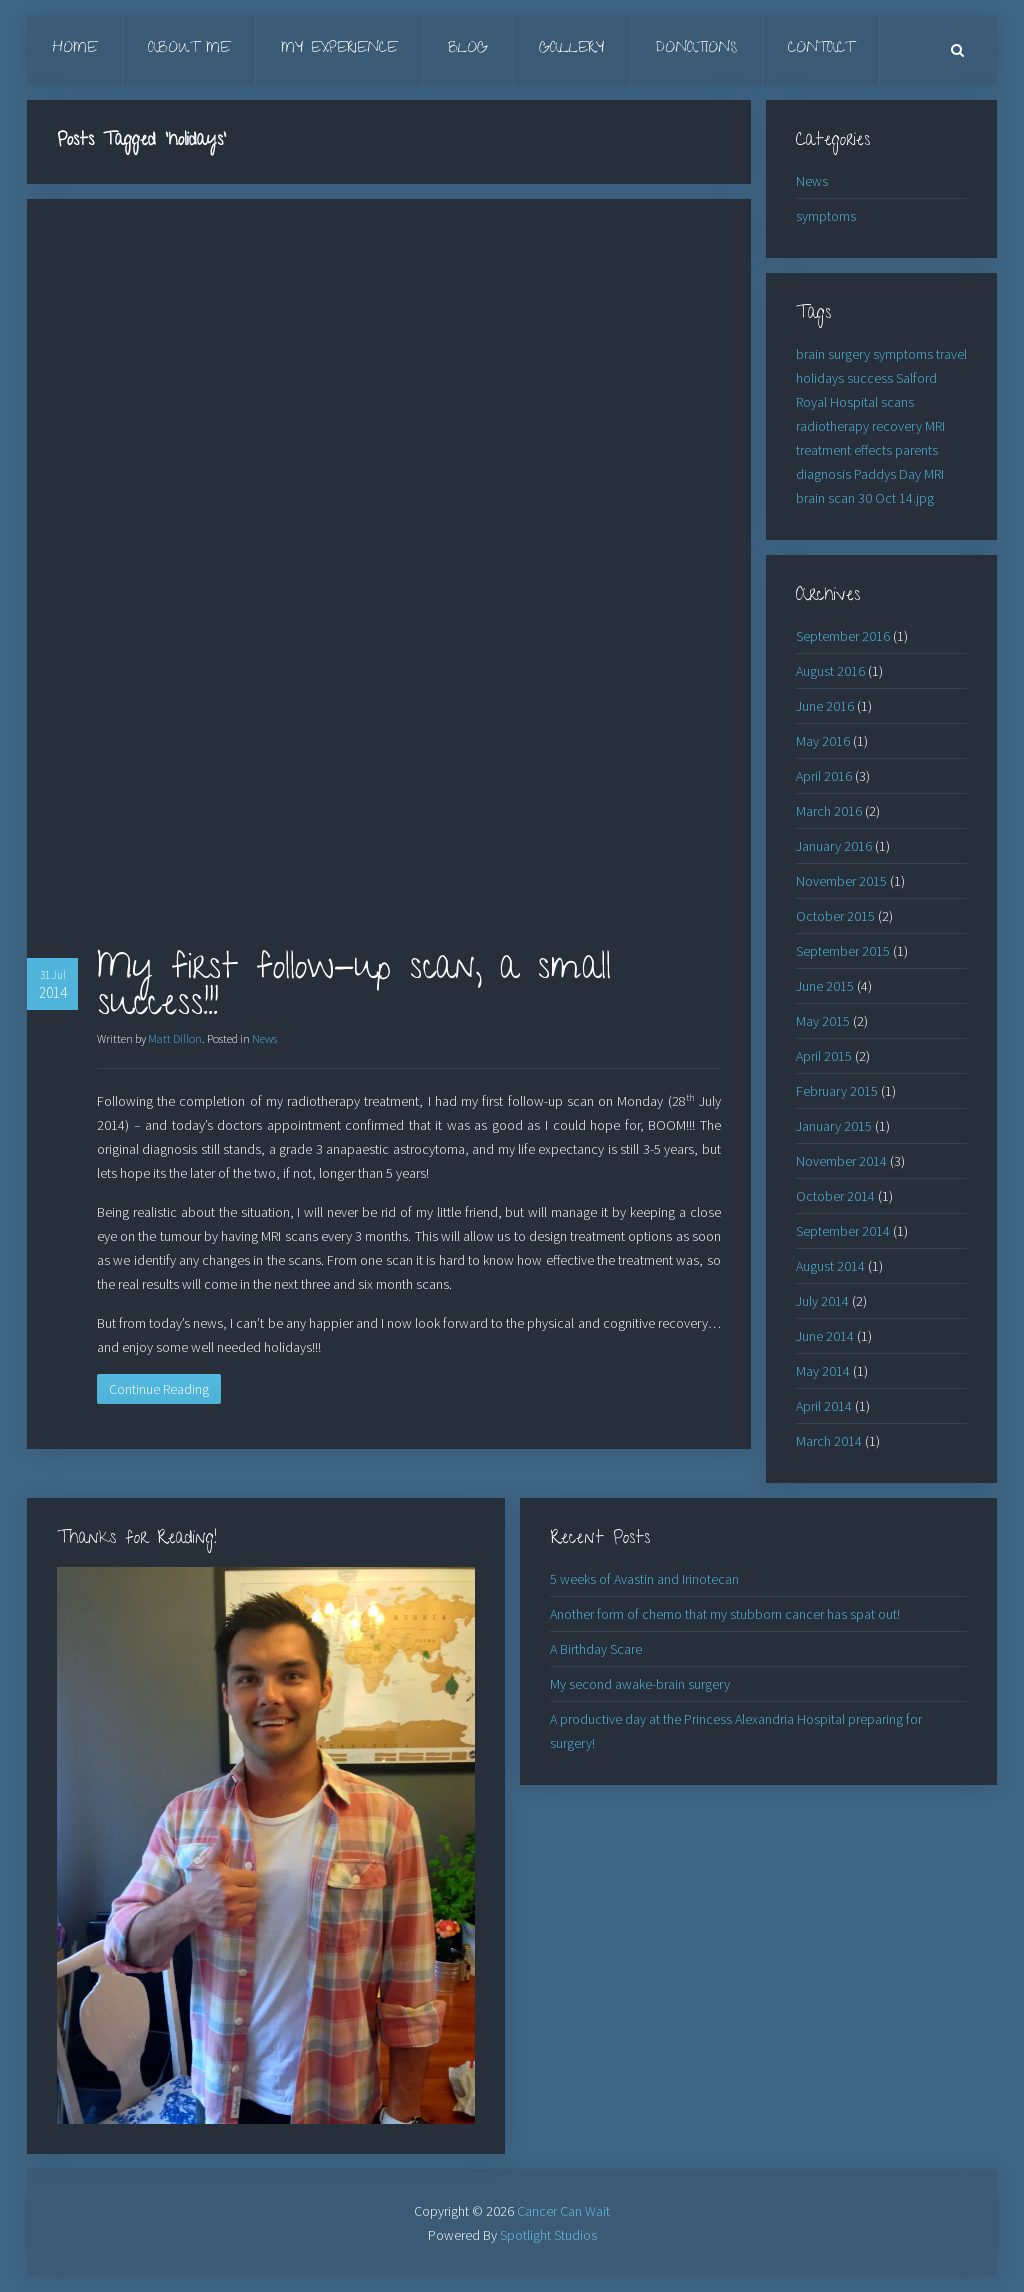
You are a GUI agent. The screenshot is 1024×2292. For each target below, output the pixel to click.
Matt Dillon (175, 1038)
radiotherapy (832, 426)
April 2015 (824, 1056)
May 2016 (823, 741)
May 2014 (823, 1371)
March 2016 (829, 811)
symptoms (826, 216)
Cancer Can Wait (563, 2211)
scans (897, 402)
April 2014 (824, 1406)
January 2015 (834, 1126)
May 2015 (823, 1021)
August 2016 (830, 671)
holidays (820, 378)
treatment (823, 450)
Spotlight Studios (548, 2235)
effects (873, 450)
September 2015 (843, 951)
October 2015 (835, 916)
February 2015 (837, 1091)
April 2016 (824, 776)
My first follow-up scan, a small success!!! (354, 989)
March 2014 (829, 1441)
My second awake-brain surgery (640, 1684)
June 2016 (825, 706)
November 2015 (841, 881)
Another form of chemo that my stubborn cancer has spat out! (725, 1614)
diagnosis (823, 474)
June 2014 (825, 1336)
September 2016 (843, 636)
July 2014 (822, 1301)
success (870, 378)
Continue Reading (159, 1389)
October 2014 (835, 1196)
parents (916, 450)
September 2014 (843, 1231)
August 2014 (830, 1266)
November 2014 (841, 1161)
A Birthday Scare (596, 1649)
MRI (935, 426)
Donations (696, 49)
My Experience (339, 49)
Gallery (572, 49)
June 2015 (825, 986)
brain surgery (833, 354)
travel (951, 354)
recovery (897, 426)
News (264, 1038)
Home (74, 49)
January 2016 (834, 846)
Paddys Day (887, 474)
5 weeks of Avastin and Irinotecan (644, 1579)
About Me (189, 49)
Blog (468, 49)
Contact (821, 49)
